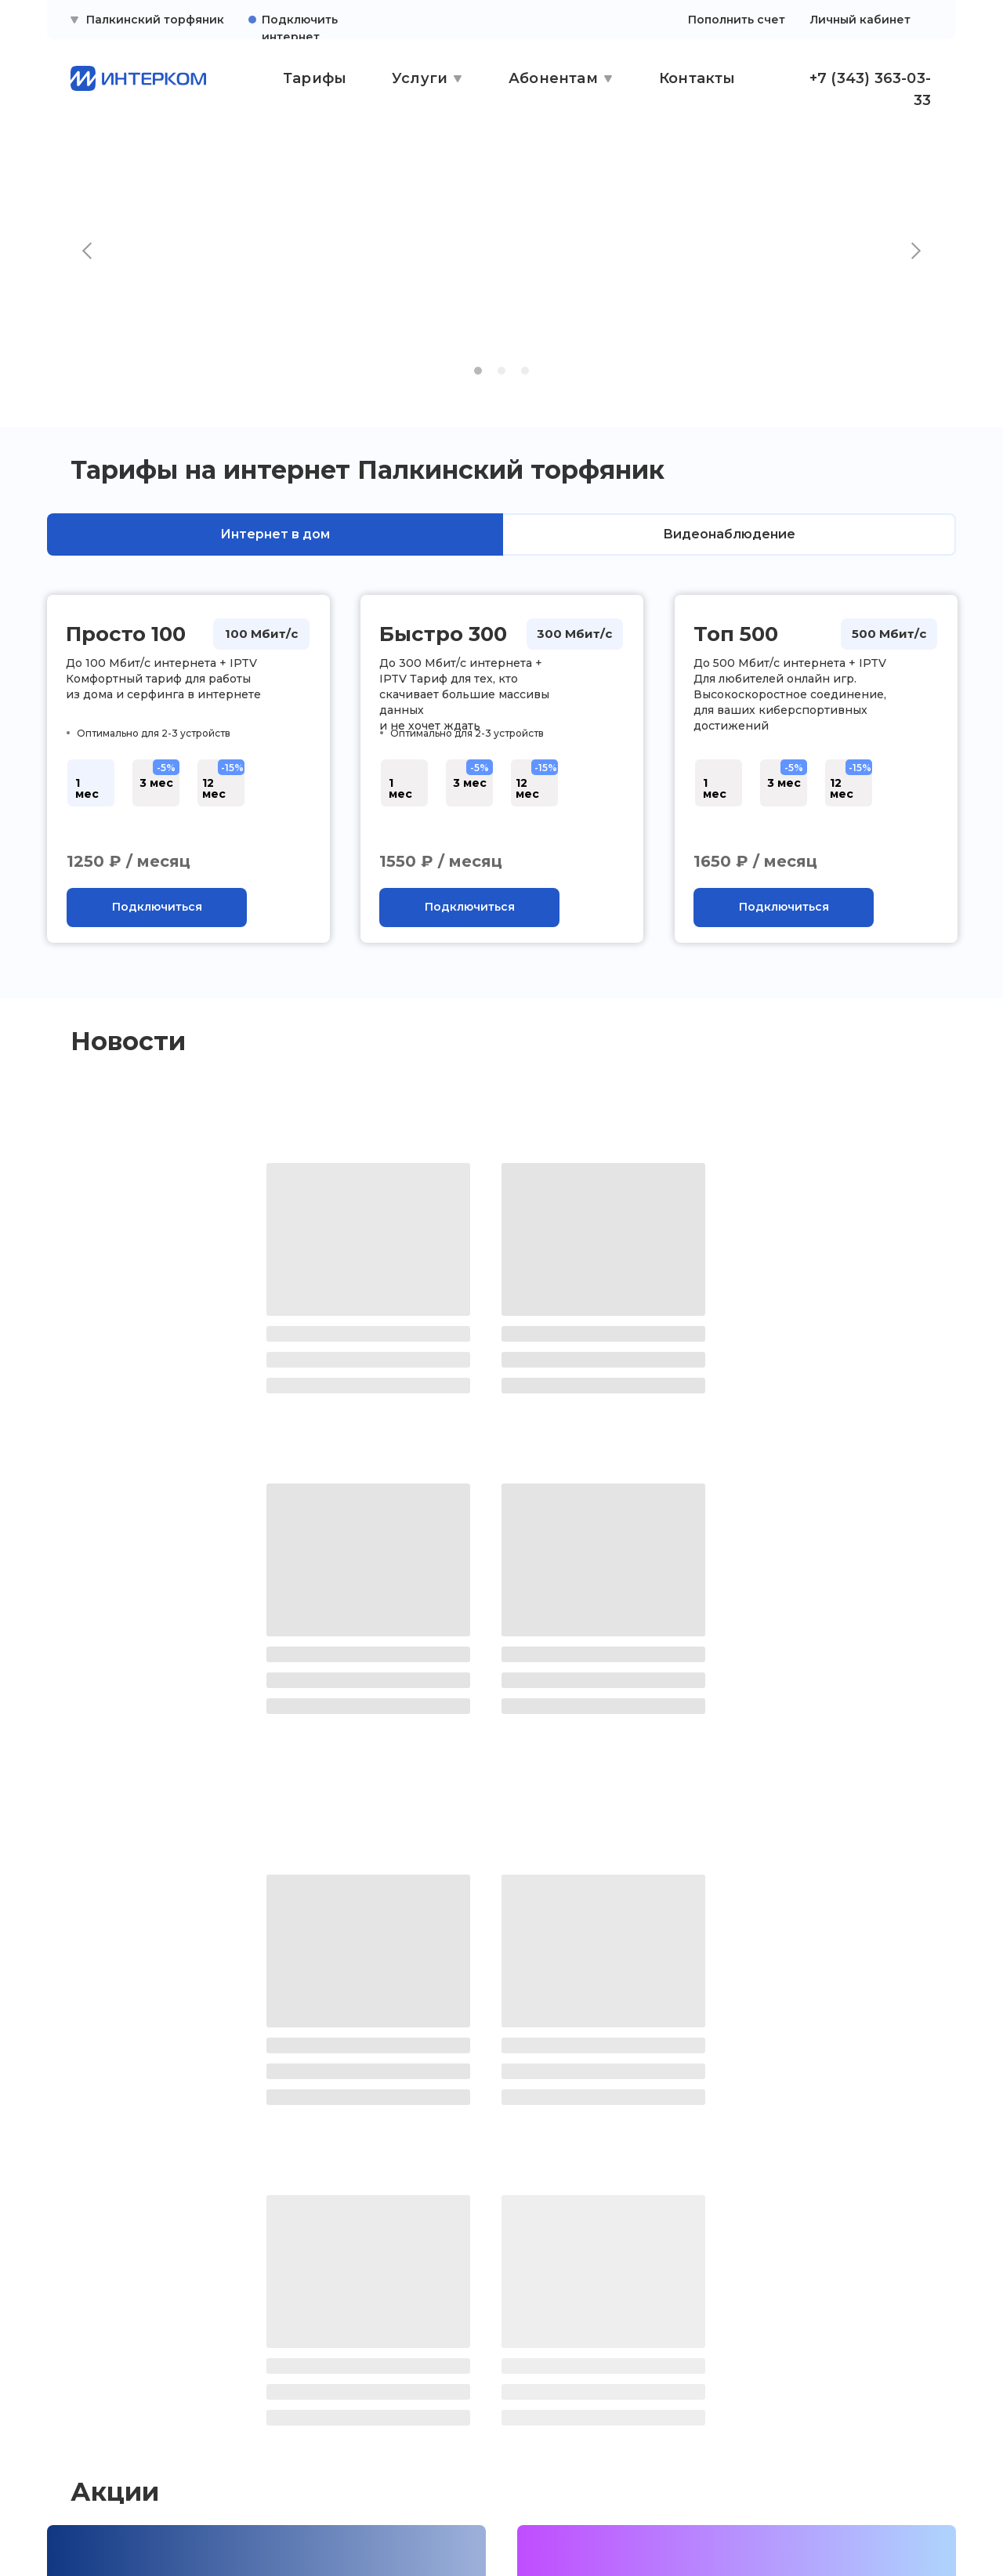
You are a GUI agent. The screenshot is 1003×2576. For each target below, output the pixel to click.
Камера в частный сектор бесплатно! (208, 2082)
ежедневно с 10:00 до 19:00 (508, 2389)
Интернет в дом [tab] (275, 534)
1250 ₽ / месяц (128, 861)
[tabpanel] (501, 788)
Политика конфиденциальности (121, 2430)
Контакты (697, 78)
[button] (157, 907)
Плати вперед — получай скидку (661, 2082)
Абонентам (553, 78)
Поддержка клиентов (119, 2364)
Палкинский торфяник (155, 20)
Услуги (419, 78)
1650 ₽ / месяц (755, 861)
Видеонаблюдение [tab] (729, 534)
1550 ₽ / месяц (440, 861)
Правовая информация (125, 2393)
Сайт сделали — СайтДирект (802, 2526)
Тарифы (314, 78)
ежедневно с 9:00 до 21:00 (787, 2389)
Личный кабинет (860, 20)
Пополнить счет (736, 20)
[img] (132, 2526)
